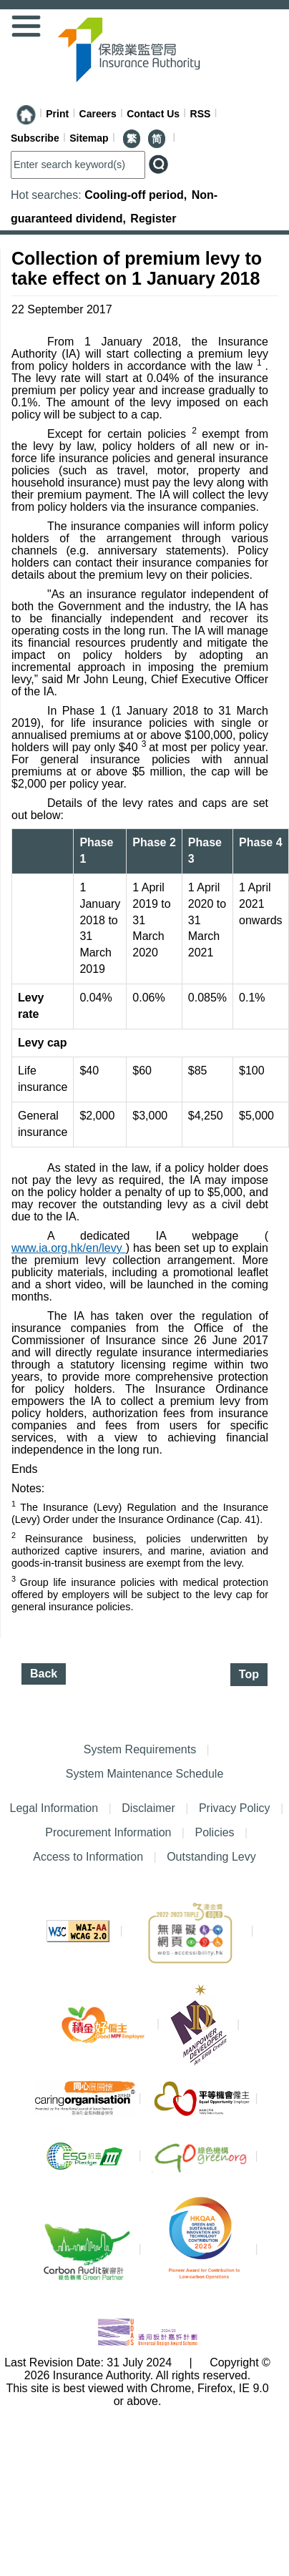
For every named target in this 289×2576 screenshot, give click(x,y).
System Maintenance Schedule (145, 1774)
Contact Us (153, 113)
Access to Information (88, 1857)
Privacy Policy (234, 1808)
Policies (214, 1832)
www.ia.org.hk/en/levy (68, 1248)
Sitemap (88, 138)
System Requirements (140, 1749)
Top (249, 1674)
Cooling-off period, (137, 195)
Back (43, 1673)
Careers (98, 113)
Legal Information (53, 1808)
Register (153, 218)
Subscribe (35, 138)
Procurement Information (108, 1832)
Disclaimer (148, 1808)
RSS (200, 113)
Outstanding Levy (208, 1857)
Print (57, 113)
